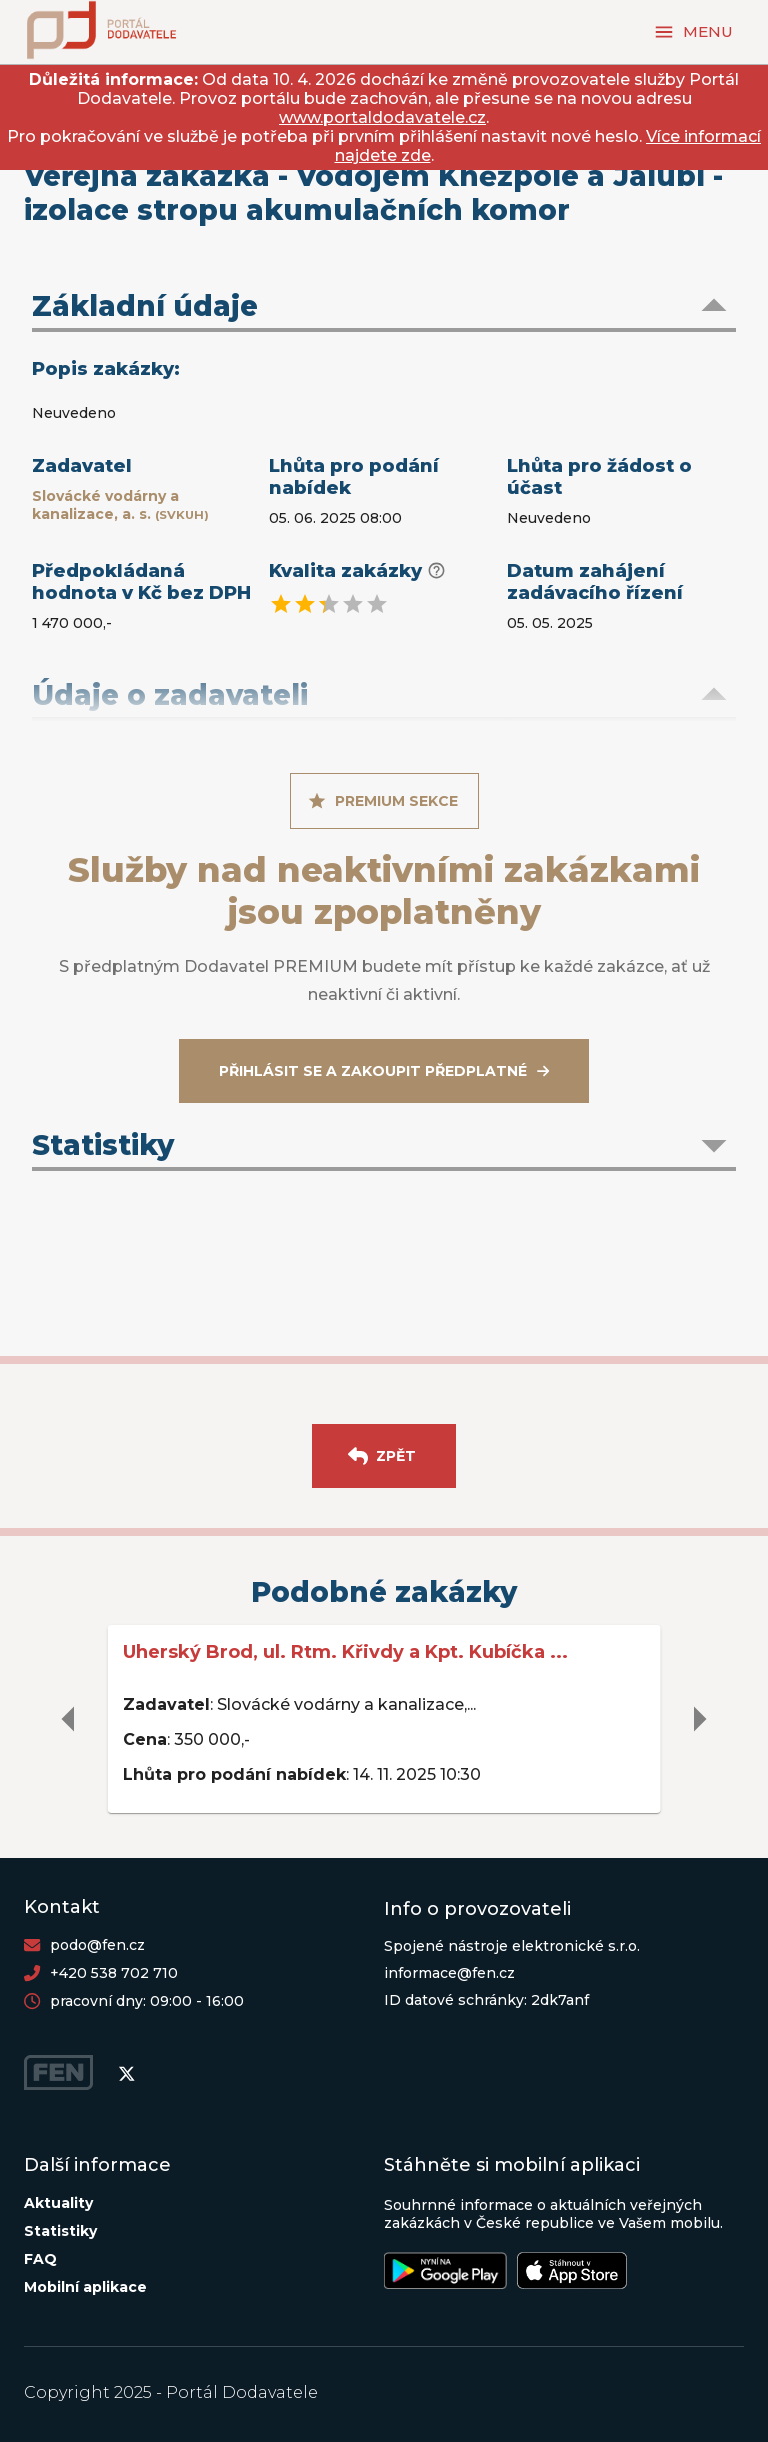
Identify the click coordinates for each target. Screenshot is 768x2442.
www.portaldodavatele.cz (382, 117)
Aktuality (58, 2203)
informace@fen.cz (449, 1973)
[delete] (69, 1719)
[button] (384, 308)
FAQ (40, 2259)
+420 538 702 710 (114, 1973)
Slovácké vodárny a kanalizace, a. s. (120, 505)
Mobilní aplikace (85, 2287)
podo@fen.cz (97, 1945)
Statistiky (60, 2231)
